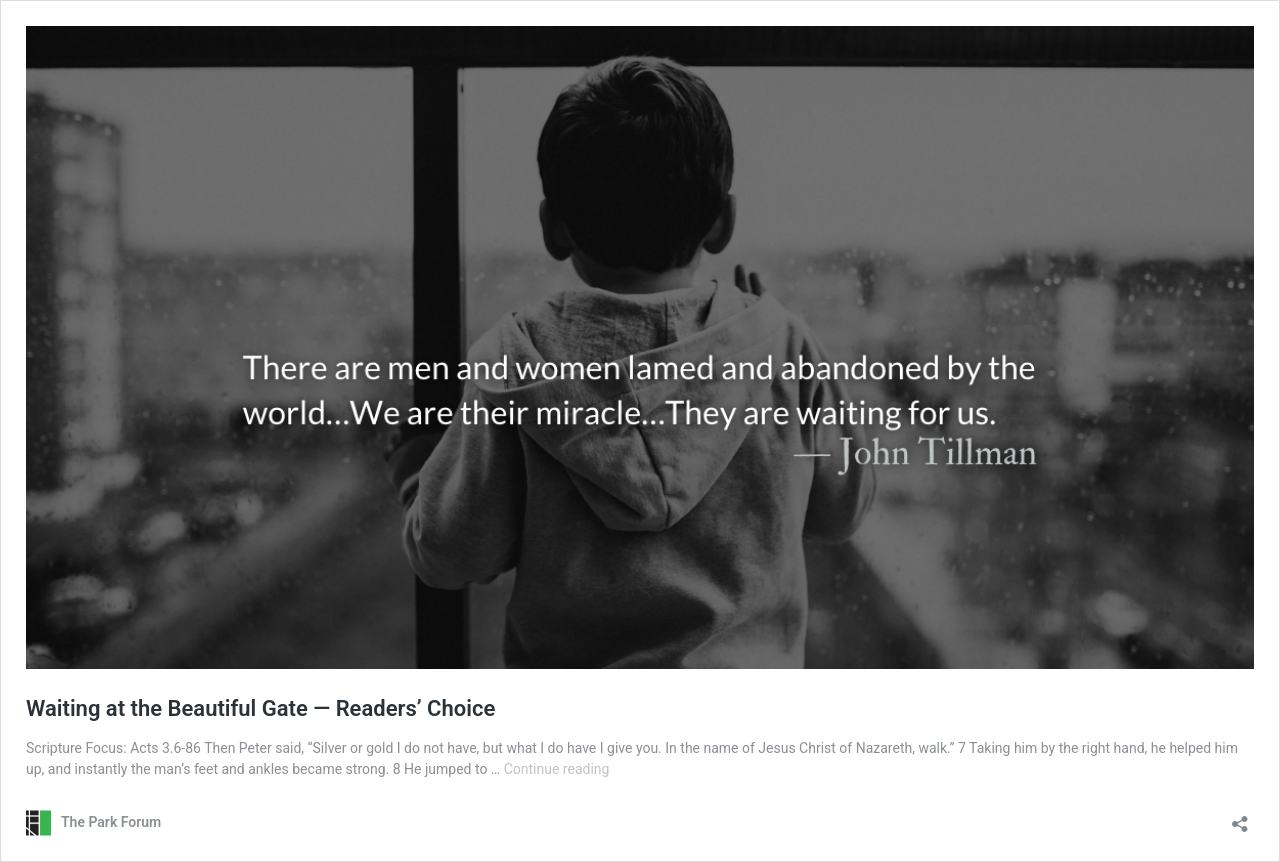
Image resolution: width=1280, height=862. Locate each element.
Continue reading (557, 769)
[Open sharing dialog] (1240, 817)
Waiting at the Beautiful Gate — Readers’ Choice (260, 708)
